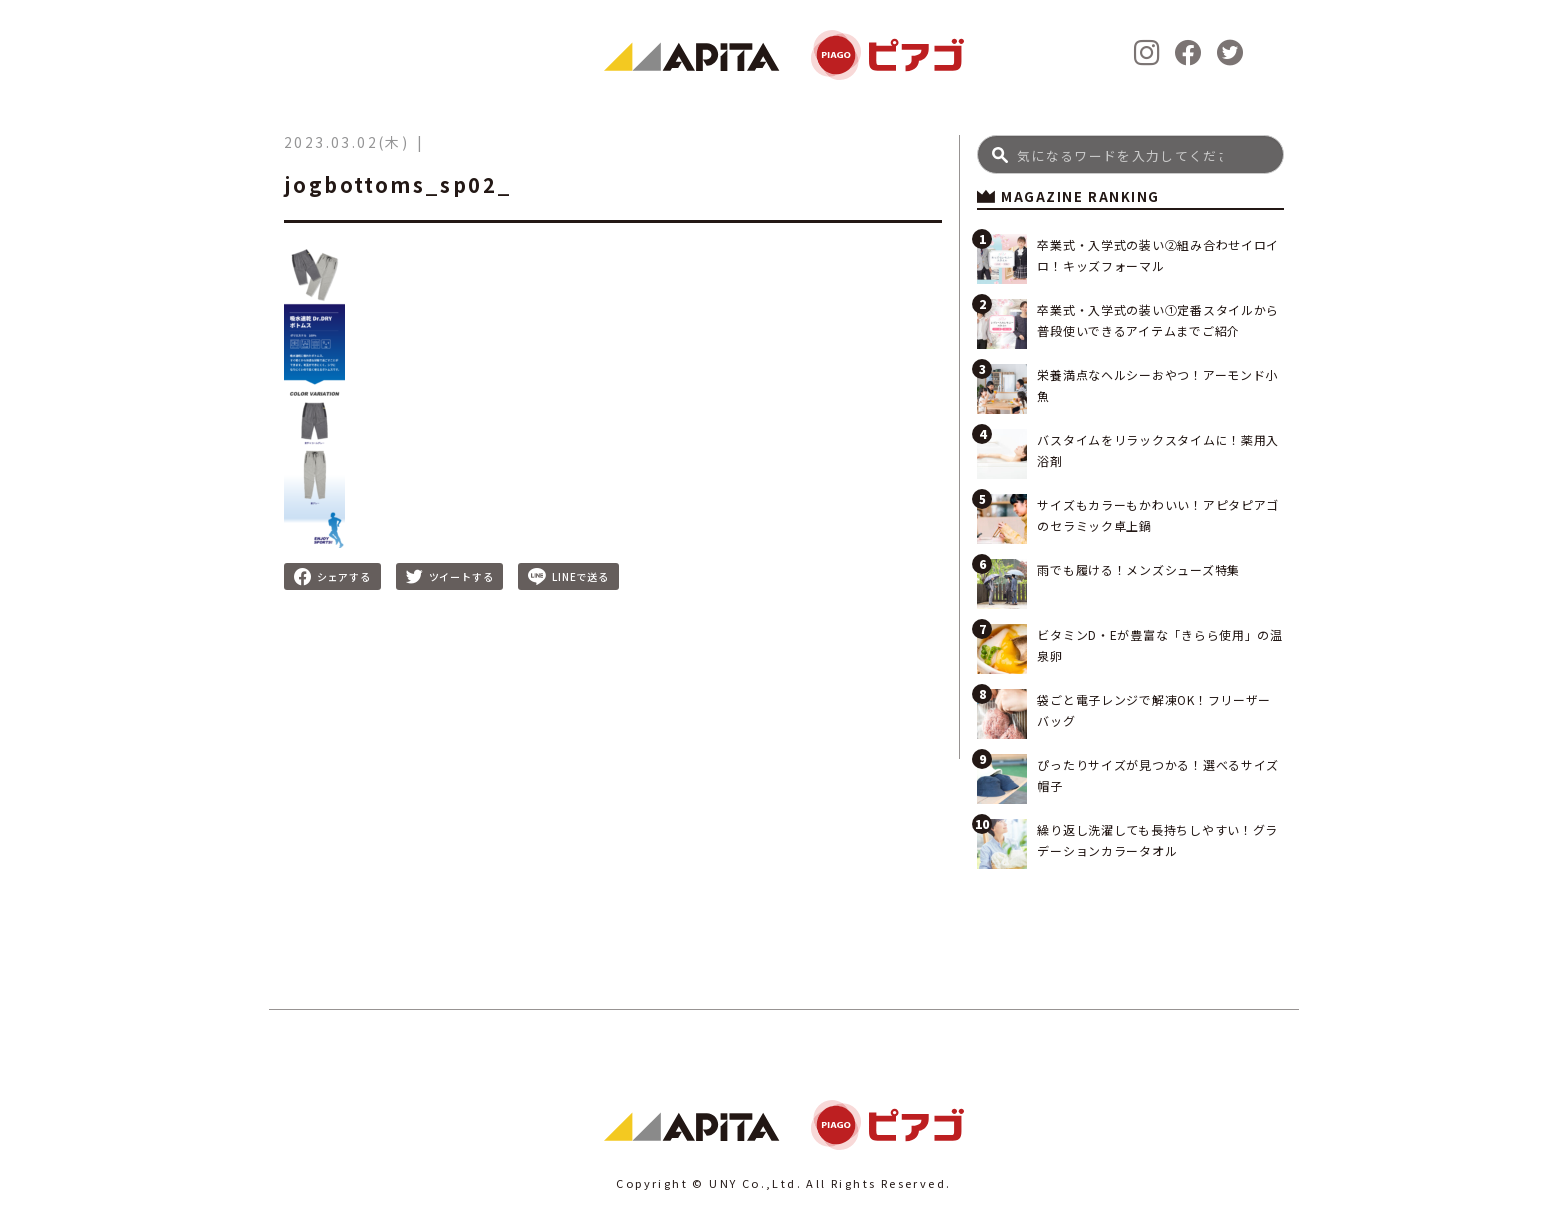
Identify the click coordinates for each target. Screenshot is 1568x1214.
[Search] (1130, 154)
